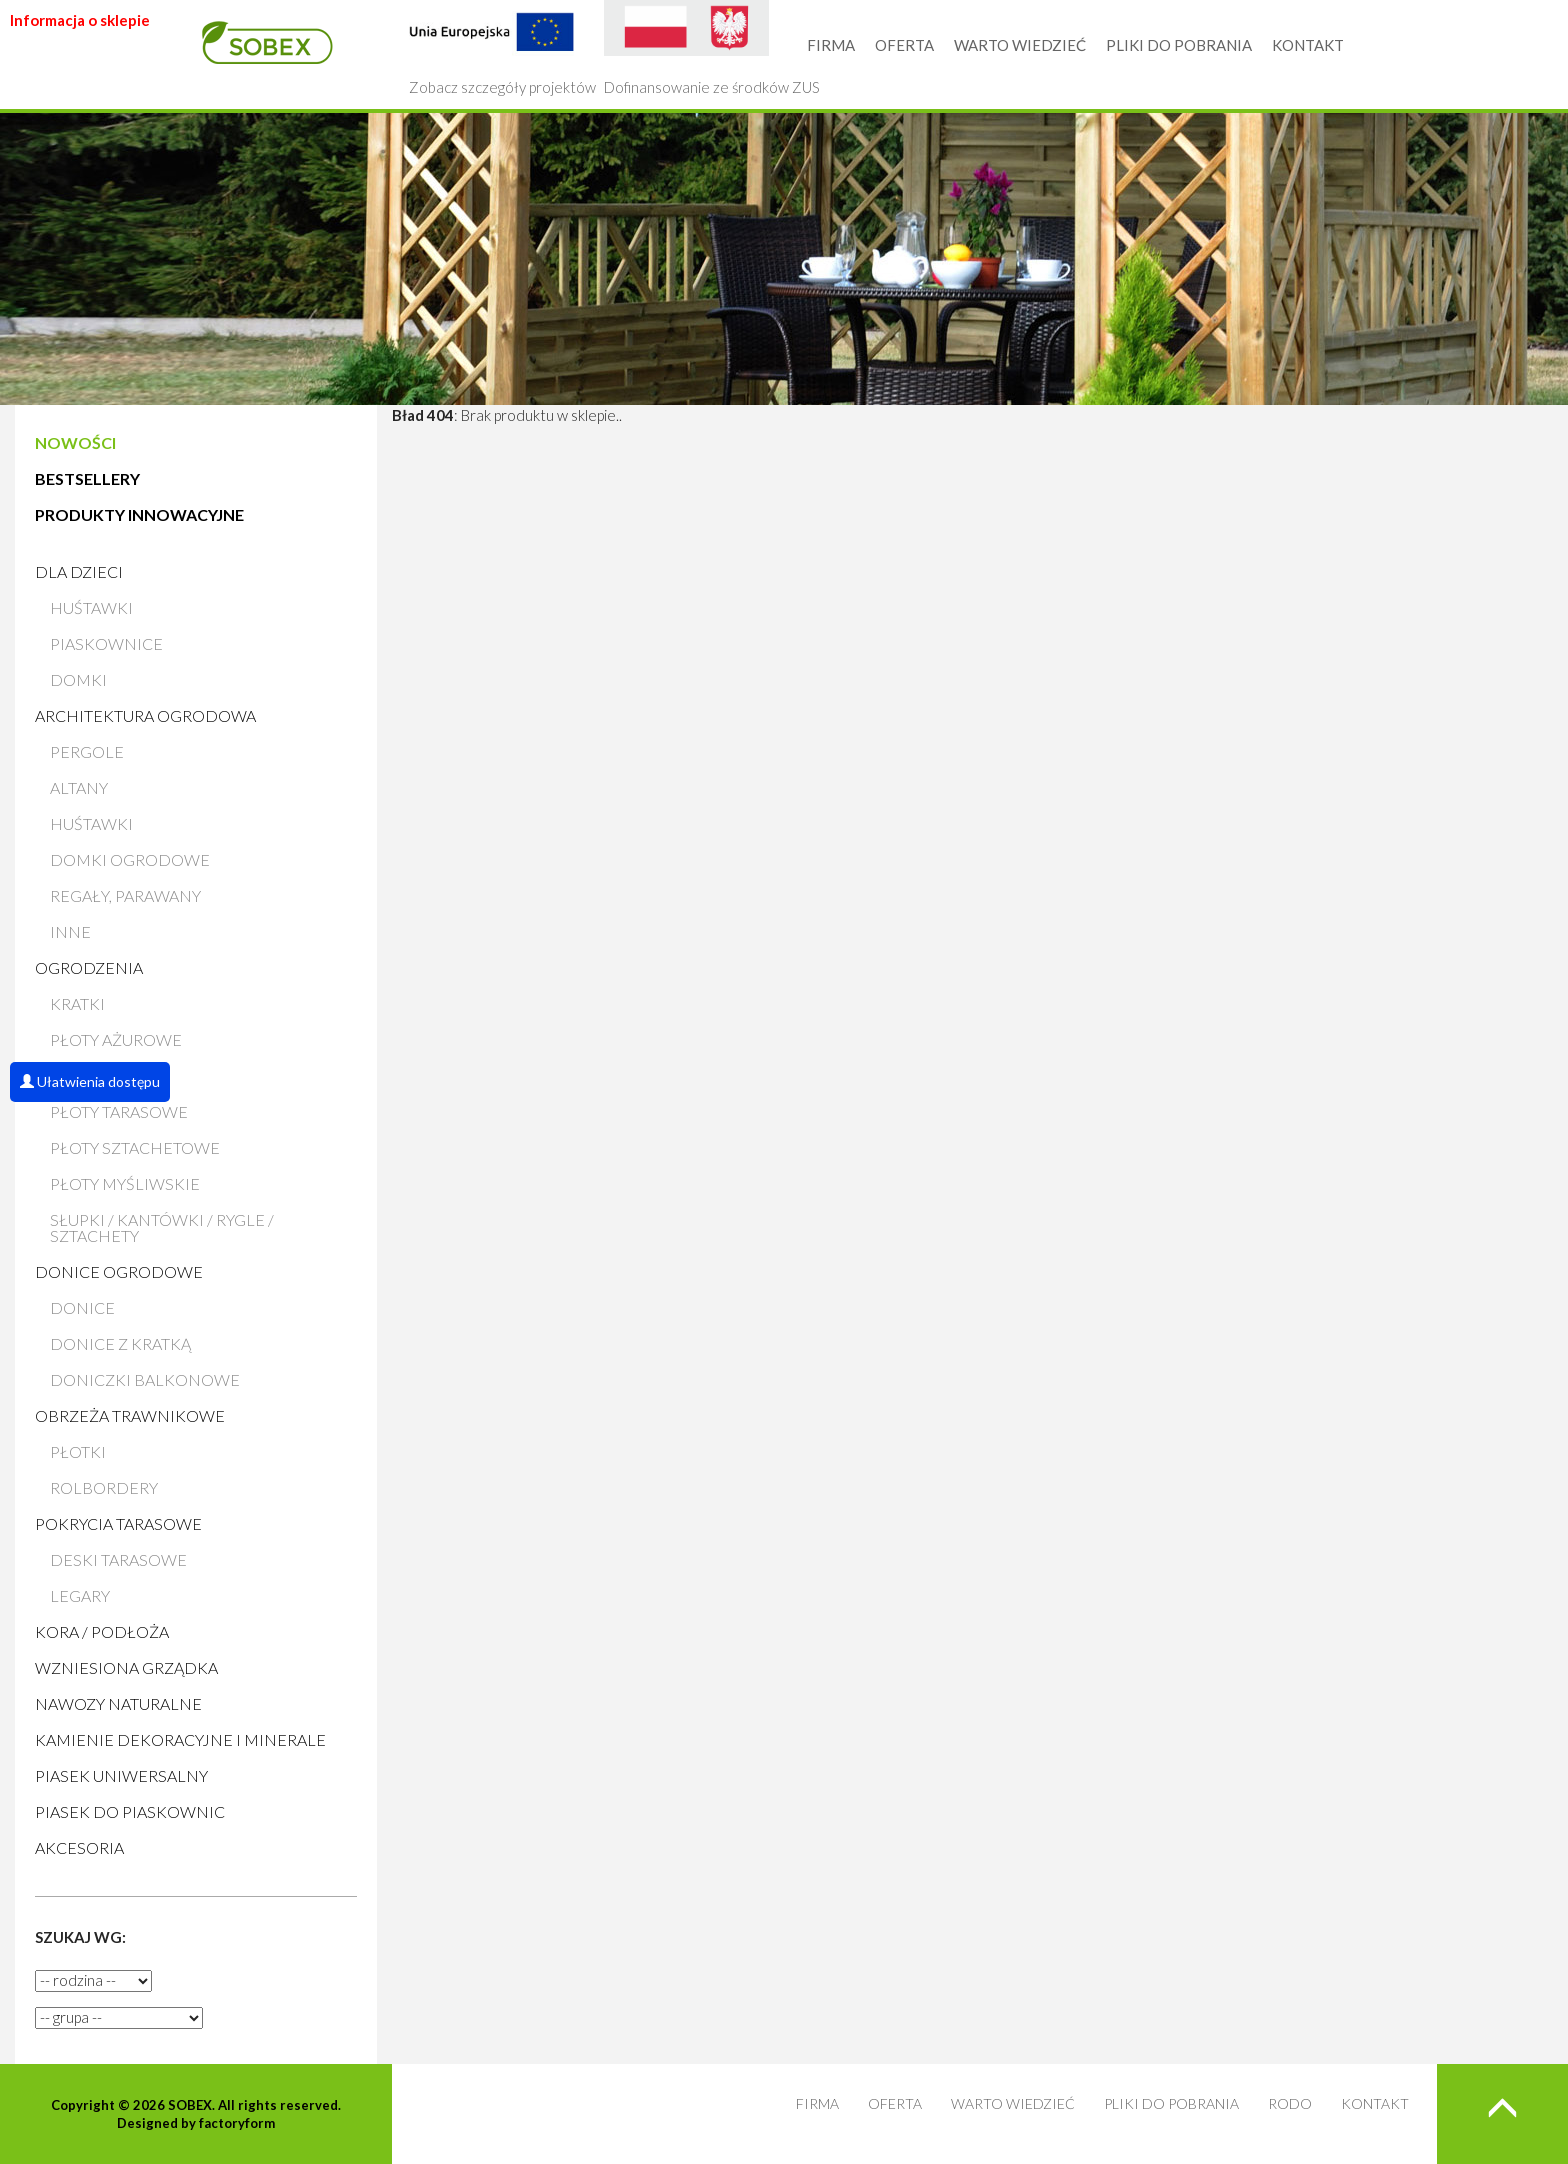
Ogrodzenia (89, 967)
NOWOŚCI (75, 442)
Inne (70, 931)
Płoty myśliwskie (125, 1183)
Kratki (77, 1003)
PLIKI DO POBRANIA (1179, 45)
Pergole (87, 751)
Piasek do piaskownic (130, 1811)
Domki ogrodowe (130, 859)
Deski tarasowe (118, 1559)
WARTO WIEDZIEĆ (1020, 45)
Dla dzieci (79, 571)
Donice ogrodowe (119, 1271)
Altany (79, 787)
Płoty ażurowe (116, 1039)
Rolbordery (104, 1487)
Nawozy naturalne (118, 1703)
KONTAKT (1308, 45)
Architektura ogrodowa (145, 715)
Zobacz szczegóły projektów (502, 48)
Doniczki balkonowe (145, 1379)
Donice (82, 1307)
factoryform (237, 2123)
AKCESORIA (79, 1847)
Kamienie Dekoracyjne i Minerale (180, 1739)
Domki (78, 679)
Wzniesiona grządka (126, 1667)
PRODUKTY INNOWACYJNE (139, 514)
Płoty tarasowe (119, 1111)
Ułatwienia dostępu (90, 1081)
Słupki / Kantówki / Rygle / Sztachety (162, 1227)
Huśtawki (91, 607)
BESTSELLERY (87, 478)
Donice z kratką (120, 1343)
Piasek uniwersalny (121, 1775)
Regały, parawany (125, 895)
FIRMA (831, 45)
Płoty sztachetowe (135, 1147)
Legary (80, 1595)
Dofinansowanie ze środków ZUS (712, 48)
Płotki (78, 1451)
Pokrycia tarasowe (118, 1523)
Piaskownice (106, 643)
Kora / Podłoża (102, 1631)
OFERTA (904, 45)
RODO (1290, 2103)
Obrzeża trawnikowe (130, 1415)
